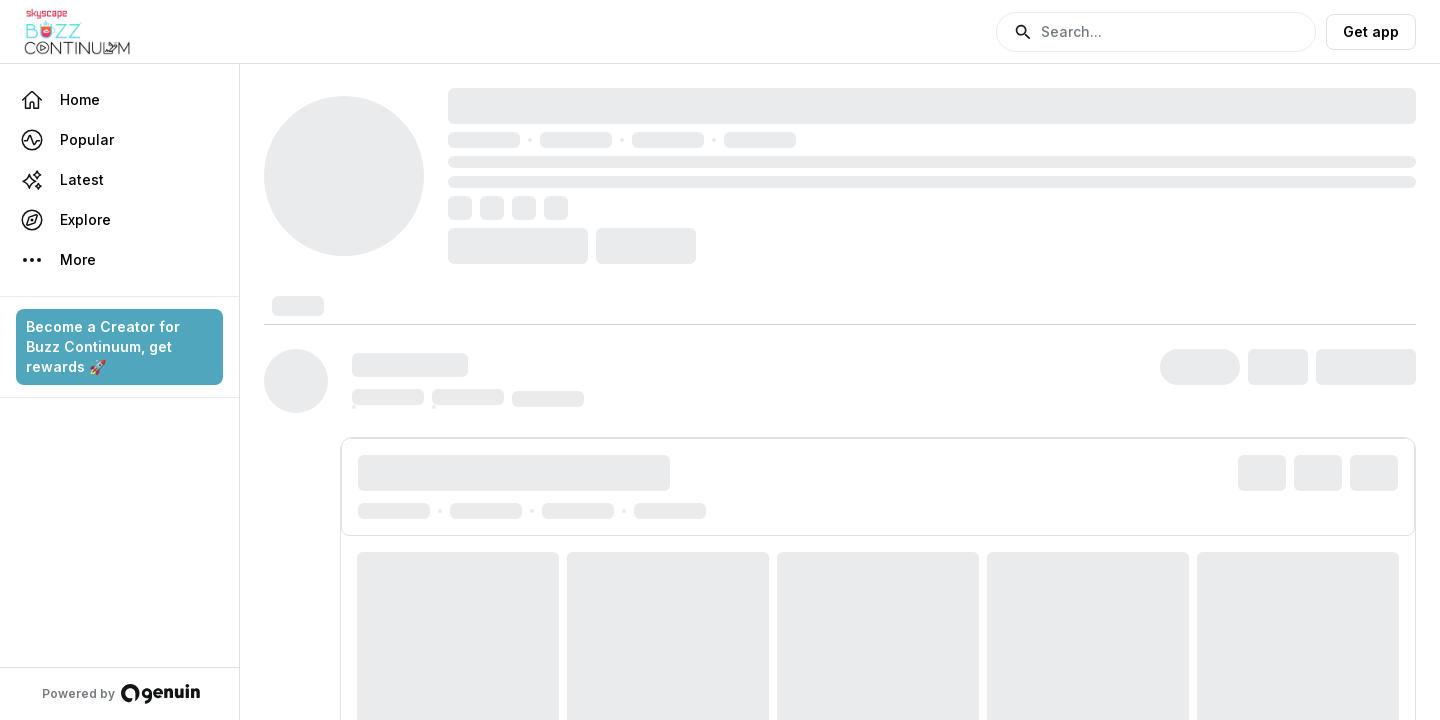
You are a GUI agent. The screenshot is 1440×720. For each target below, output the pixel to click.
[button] (1156, 32)
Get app (1371, 31)
